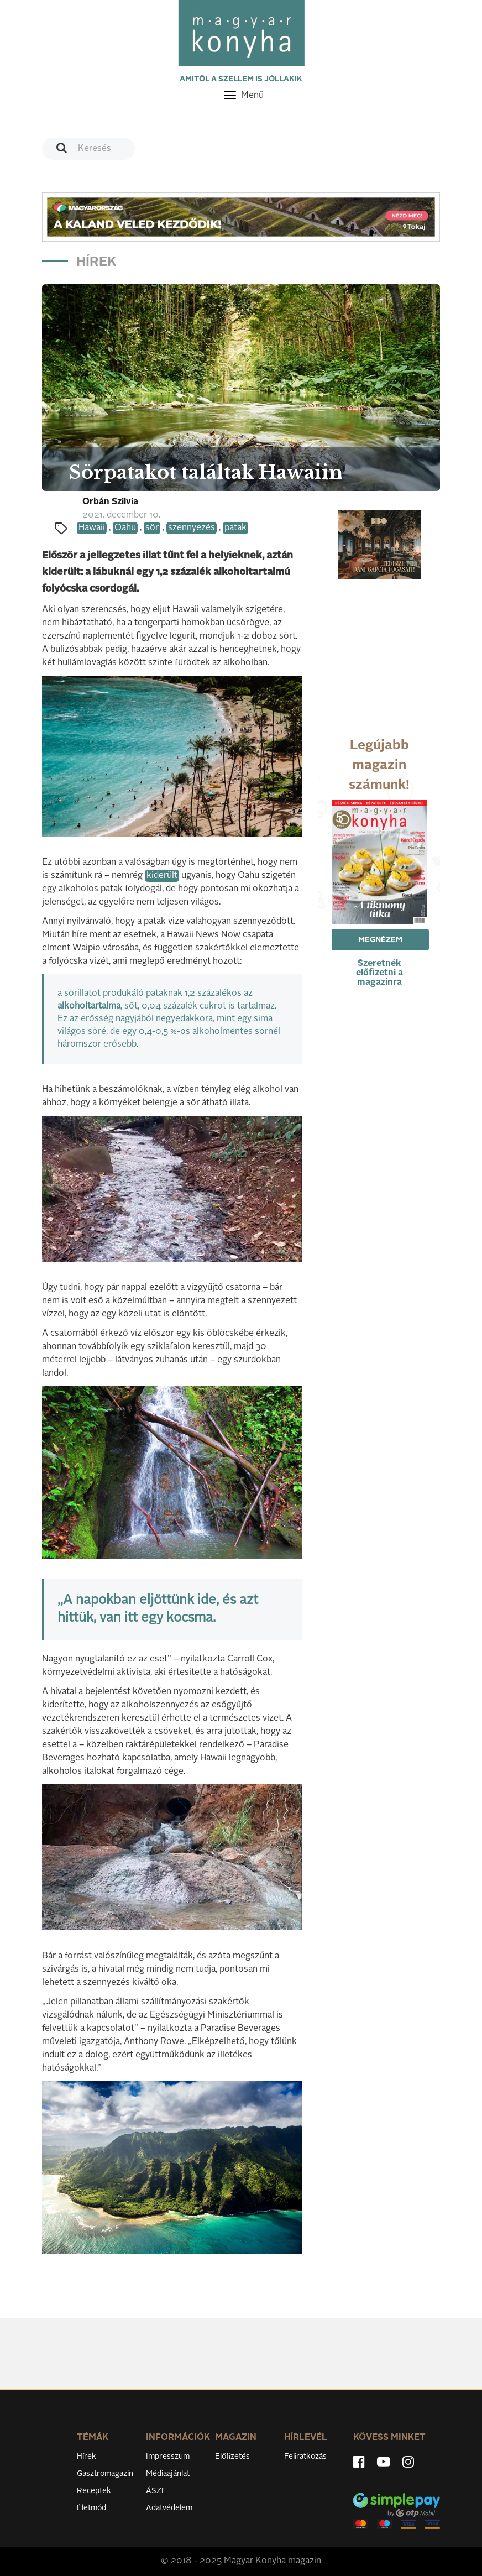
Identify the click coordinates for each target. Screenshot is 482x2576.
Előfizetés (232, 2456)
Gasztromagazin (105, 2474)
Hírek (86, 2456)
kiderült (161, 875)
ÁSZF (156, 2491)
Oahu (125, 528)
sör (152, 528)
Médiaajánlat (168, 2474)
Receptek (94, 2491)
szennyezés (191, 528)
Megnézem (380, 940)
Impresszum (168, 2456)
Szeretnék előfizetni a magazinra (379, 973)
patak (235, 528)
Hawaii (91, 528)
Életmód (91, 2508)
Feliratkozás (305, 2456)
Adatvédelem (169, 2508)
